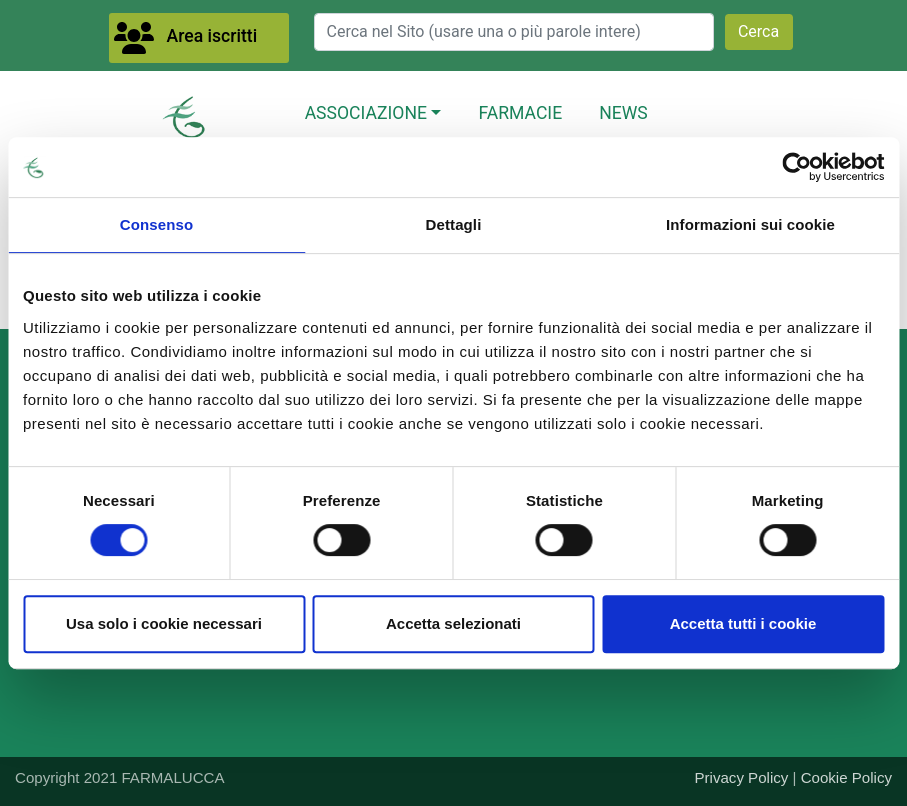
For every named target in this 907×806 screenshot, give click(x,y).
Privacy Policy (742, 777)
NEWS (623, 113)
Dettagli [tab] (454, 224)
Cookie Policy (846, 777)
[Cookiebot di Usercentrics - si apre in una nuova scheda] (796, 167)
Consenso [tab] (156, 224)
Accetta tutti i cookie (743, 623)
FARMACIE (520, 113)
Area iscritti (212, 36)
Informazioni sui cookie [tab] (750, 224)
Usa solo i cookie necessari (164, 623)
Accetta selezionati (453, 623)
